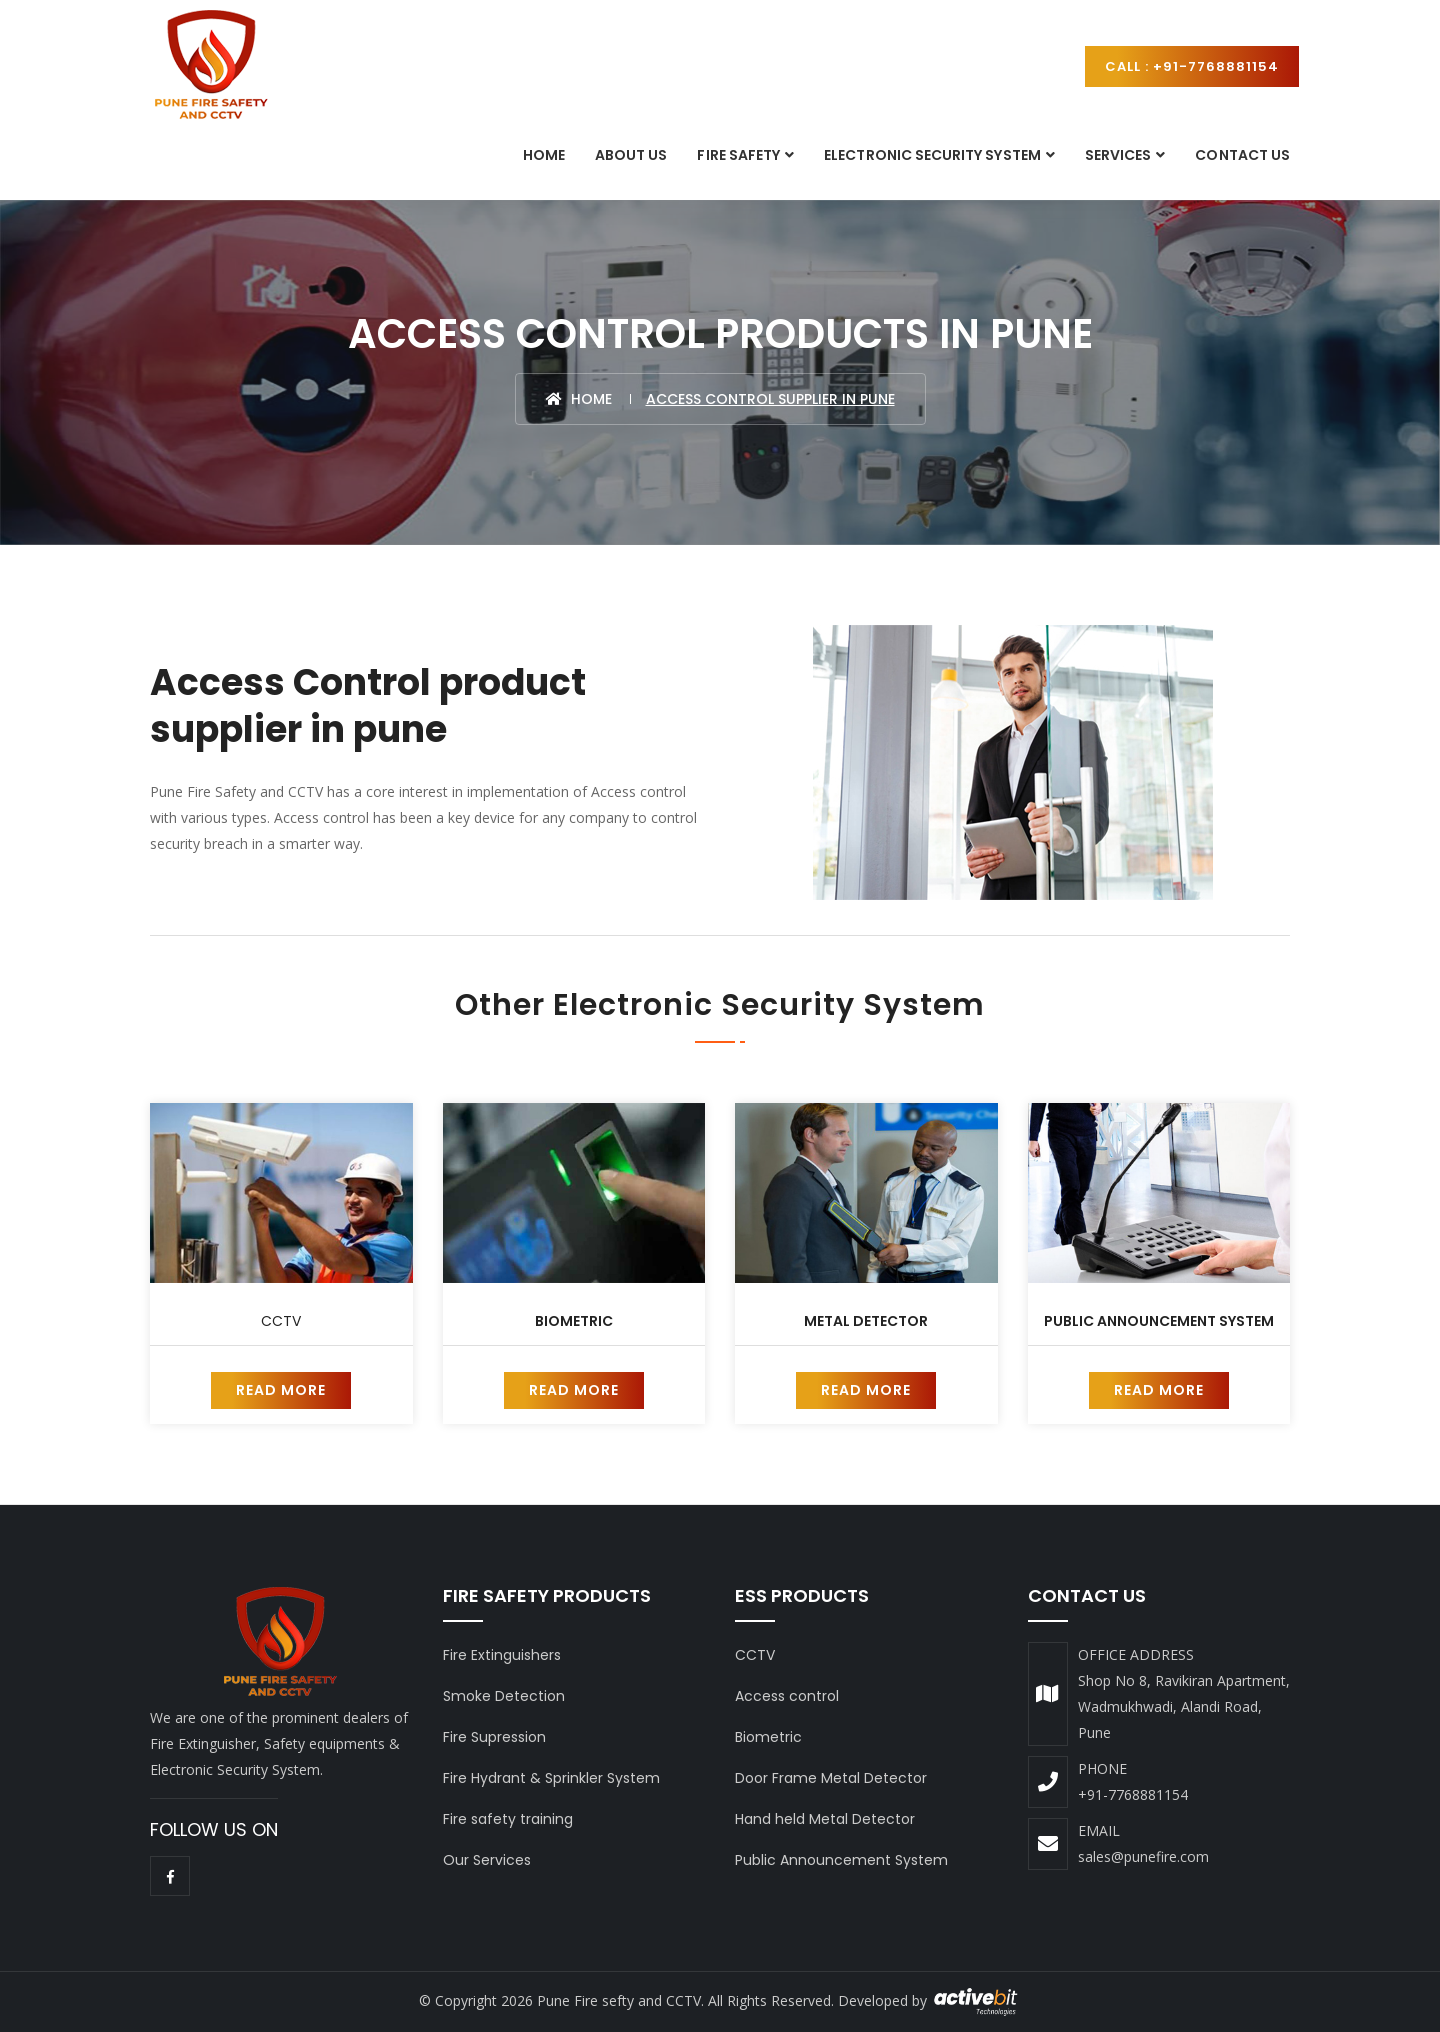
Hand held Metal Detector (825, 1819)
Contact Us (1242, 155)
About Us (631, 155)
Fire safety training (508, 1819)
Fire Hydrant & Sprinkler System (551, 1778)
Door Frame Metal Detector (831, 1778)
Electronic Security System (932, 155)
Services (1118, 155)
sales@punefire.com (1143, 1856)
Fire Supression (494, 1737)
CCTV (281, 1321)
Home (544, 155)
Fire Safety (738, 155)
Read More (281, 1390)
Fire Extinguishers (502, 1655)
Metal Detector (866, 1321)
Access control (787, 1696)
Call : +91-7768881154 (1192, 66)
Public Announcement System (1159, 1321)
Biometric (574, 1321)
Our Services (487, 1860)
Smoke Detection (504, 1696)
